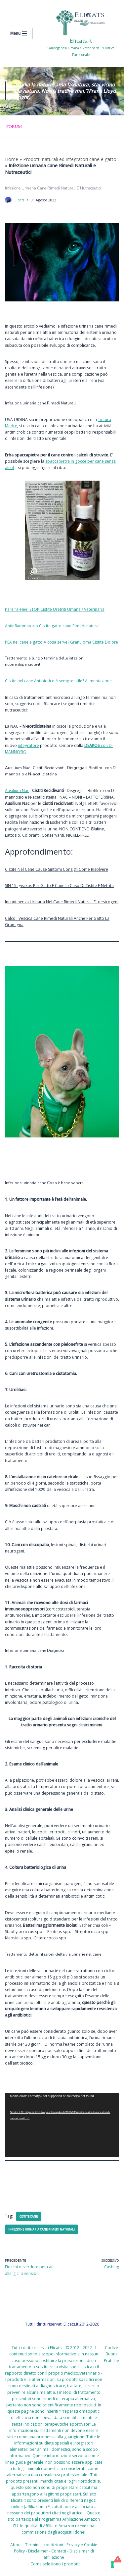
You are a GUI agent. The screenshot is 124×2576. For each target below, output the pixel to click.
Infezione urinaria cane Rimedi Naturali (41, 2229)
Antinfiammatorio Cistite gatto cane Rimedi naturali (53, 626)
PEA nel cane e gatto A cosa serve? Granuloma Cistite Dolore (61, 642)
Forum (14, 126)
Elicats (19, 199)
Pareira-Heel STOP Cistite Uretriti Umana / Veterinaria (54, 609)
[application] (62, 2125)
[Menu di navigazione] (18, 33)
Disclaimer (38, 2551)
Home (11, 159)
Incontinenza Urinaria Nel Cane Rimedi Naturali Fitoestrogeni (61, 902)
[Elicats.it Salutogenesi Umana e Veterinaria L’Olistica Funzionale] (81, 33)
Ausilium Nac (17, 790)
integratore (28, 745)
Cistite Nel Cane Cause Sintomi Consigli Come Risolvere (56, 869)
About (16, 2545)
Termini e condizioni (44, 2545)
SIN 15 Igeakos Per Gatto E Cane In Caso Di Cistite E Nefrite (59, 885)
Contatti (58, 2551)
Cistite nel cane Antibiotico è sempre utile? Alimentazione (58, 681)
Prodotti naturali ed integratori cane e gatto (69, 159)
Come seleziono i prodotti (55, 2564)
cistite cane (29, 2216)
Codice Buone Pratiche (111, 2354)
